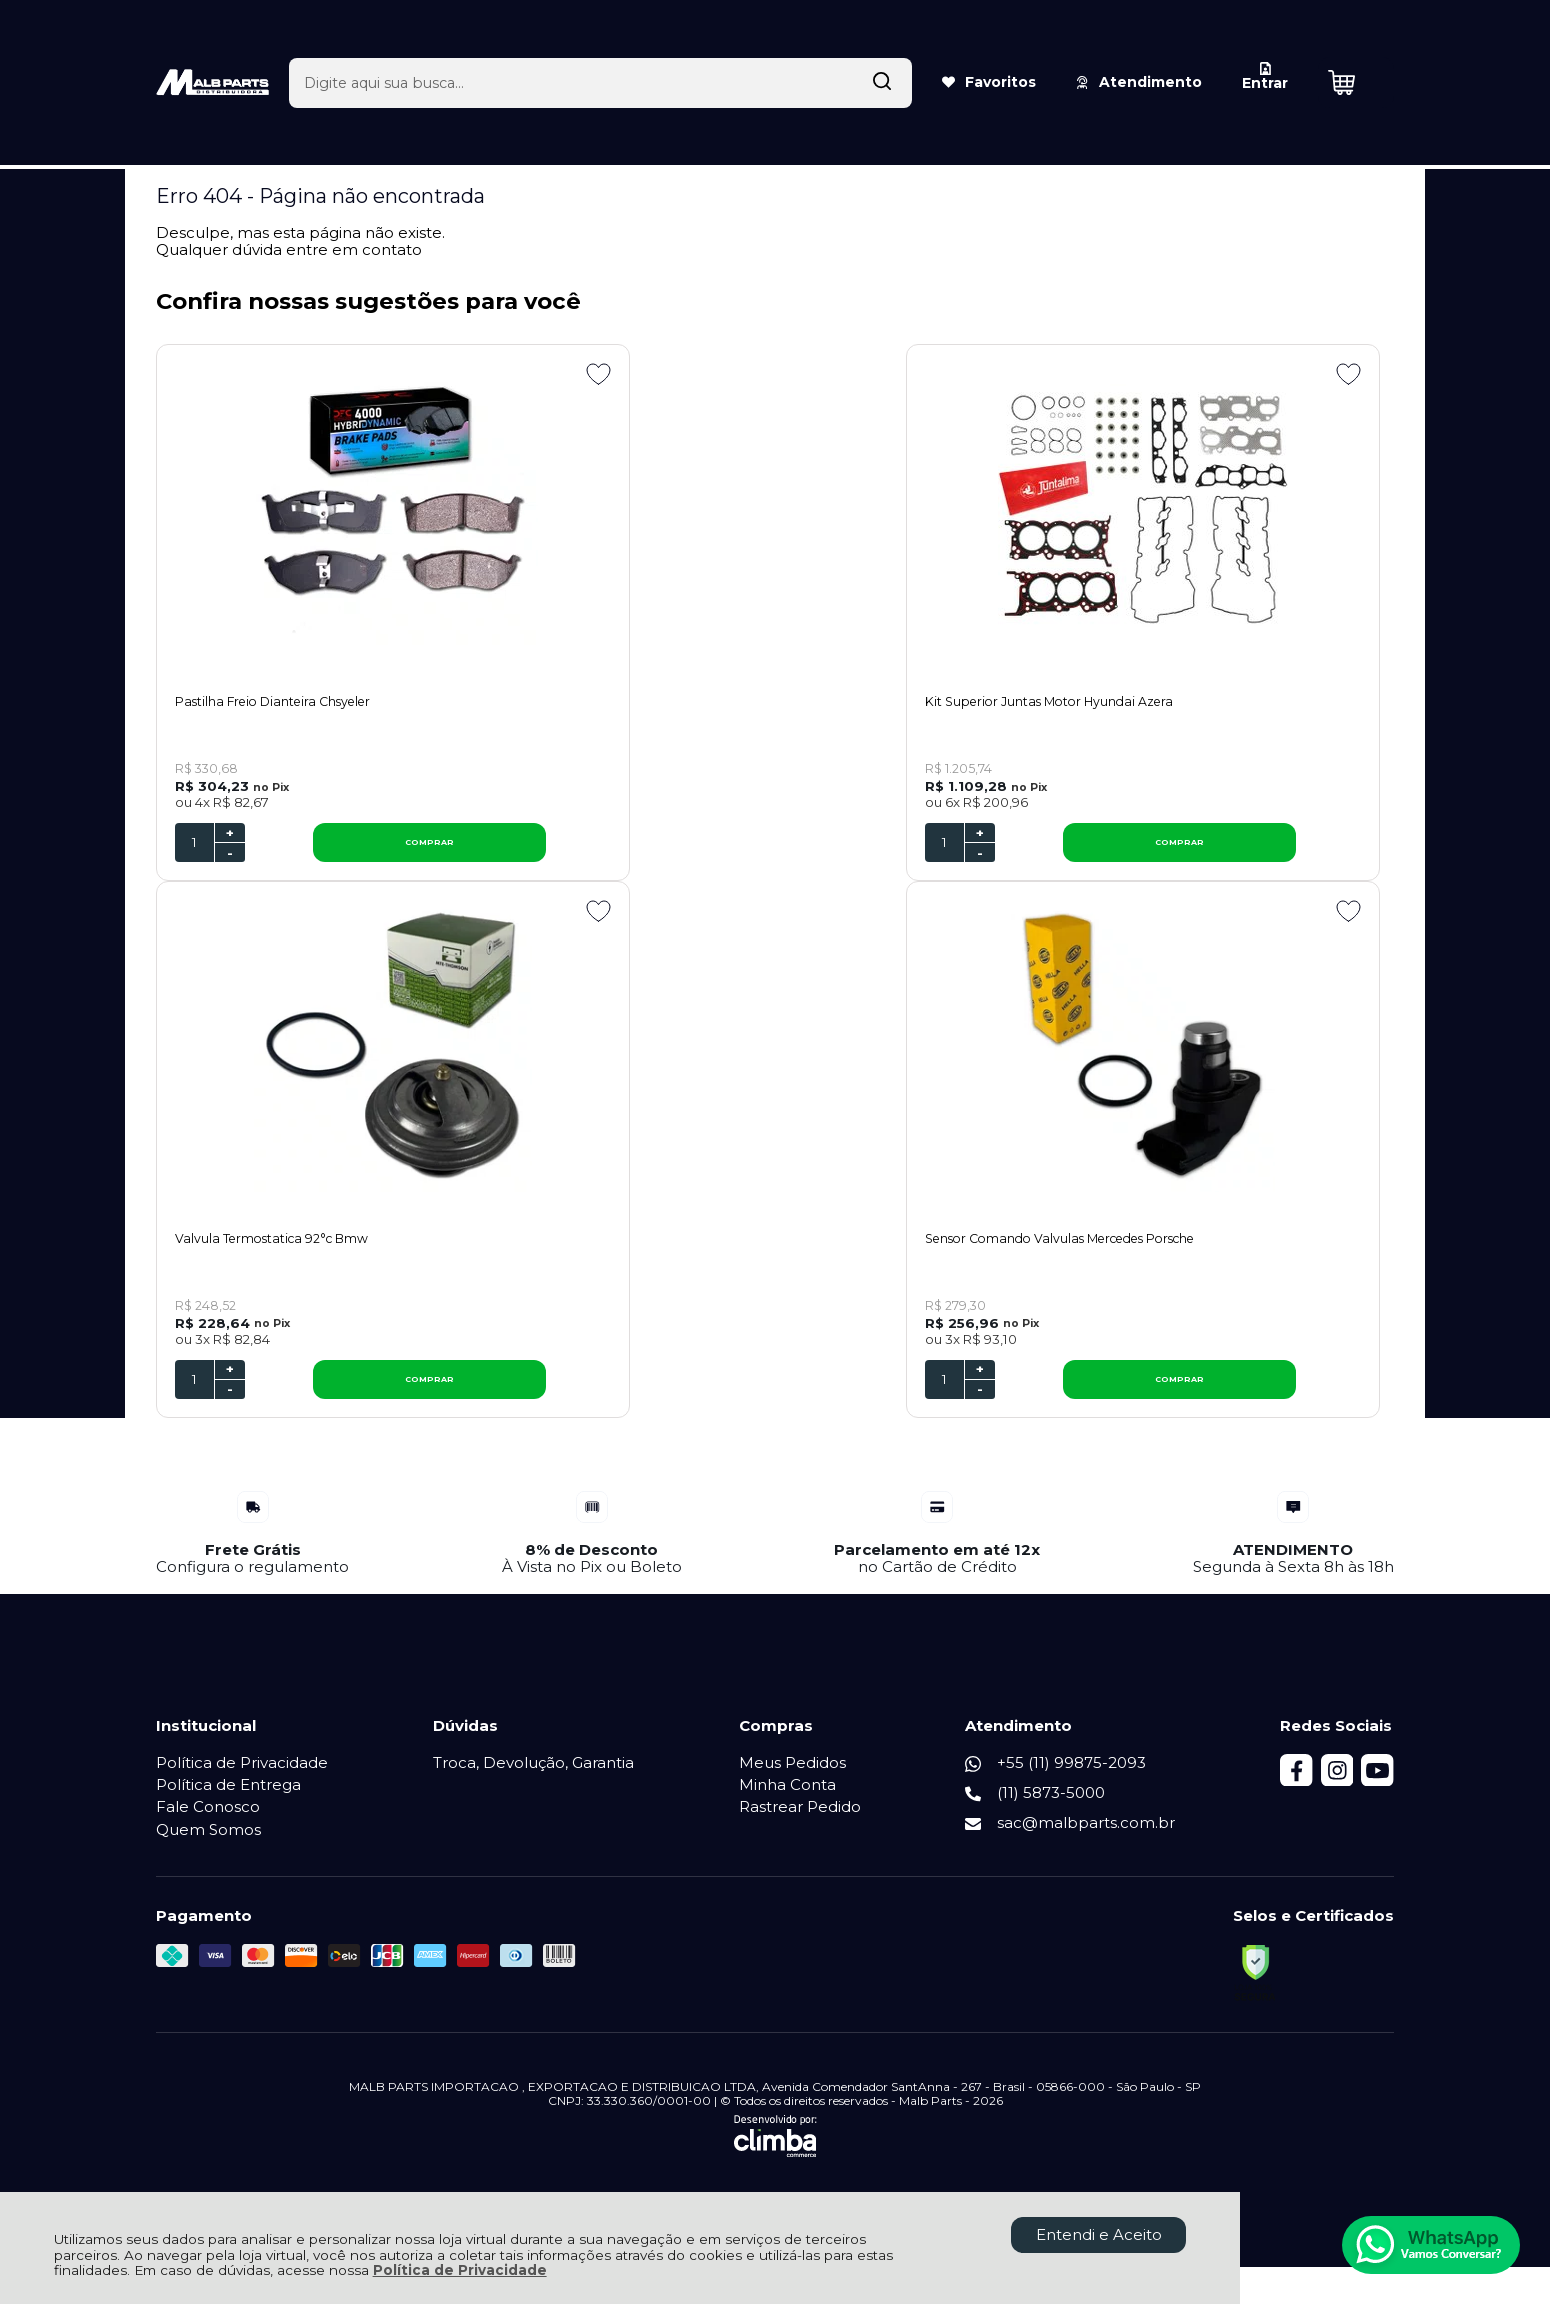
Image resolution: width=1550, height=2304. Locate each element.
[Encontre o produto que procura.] (867, 48)
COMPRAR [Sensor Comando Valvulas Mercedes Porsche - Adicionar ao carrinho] (340, 1396)
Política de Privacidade (460, 2270)
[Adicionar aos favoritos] (419, 374)
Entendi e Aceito (1099, 2234)
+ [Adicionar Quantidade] (230, 841)
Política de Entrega (228, 1802)
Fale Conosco (208, 1824)
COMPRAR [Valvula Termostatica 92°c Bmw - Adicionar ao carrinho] (1263, 851)
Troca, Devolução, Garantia (533, 1779)
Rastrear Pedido (801, 1824)
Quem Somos (208, 1846)
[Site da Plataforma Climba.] (775, 2154)
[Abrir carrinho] (1356, 48)
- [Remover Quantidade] (230, 861)
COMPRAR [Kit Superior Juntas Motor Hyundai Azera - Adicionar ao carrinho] (802, 851)
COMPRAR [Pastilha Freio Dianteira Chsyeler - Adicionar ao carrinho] (340, 851)
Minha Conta (788, 1802)
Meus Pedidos (793, 1779)
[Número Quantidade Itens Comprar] (194, 851)
